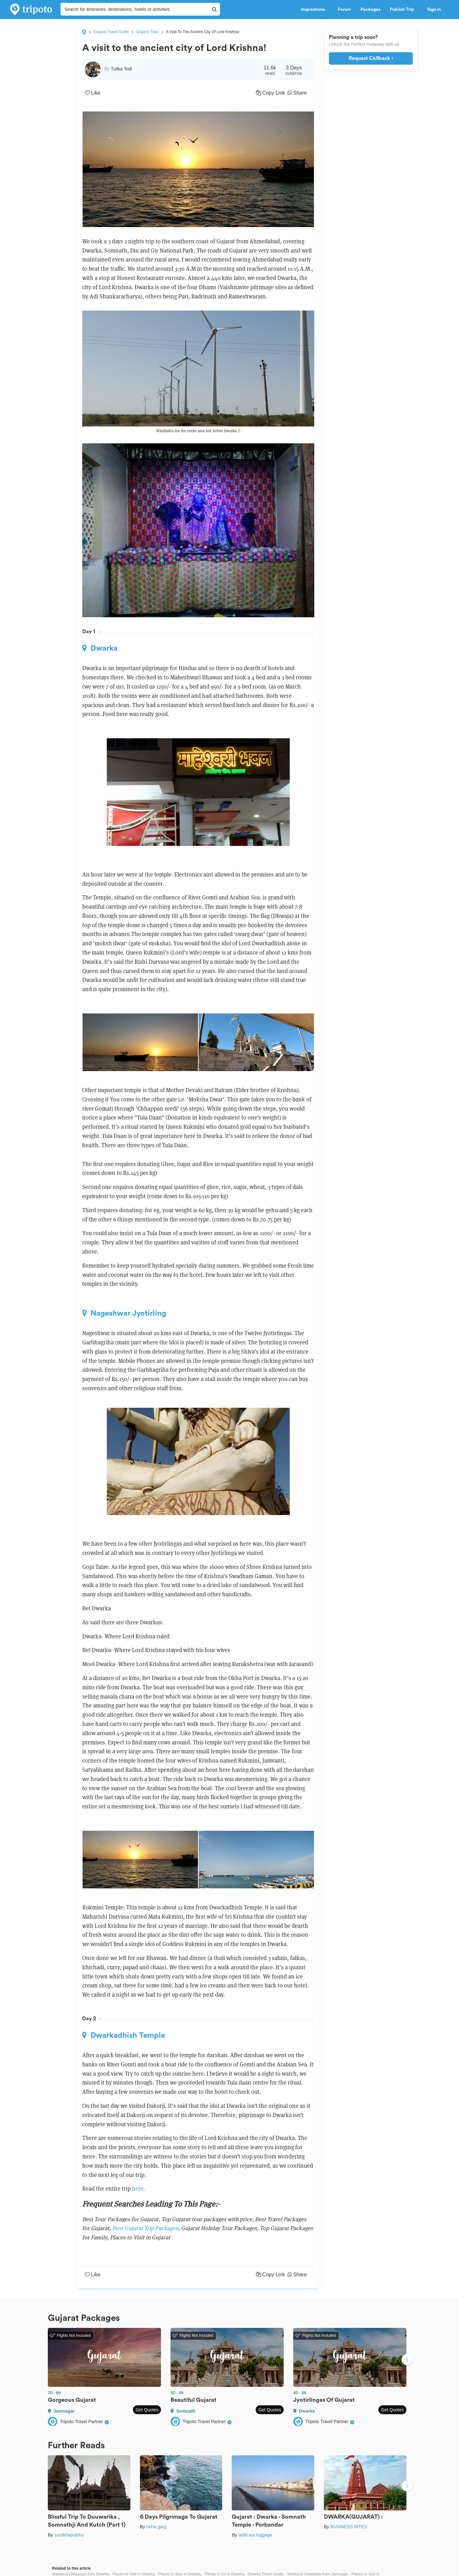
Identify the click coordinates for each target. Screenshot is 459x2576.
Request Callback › (371, 58)
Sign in (434, 9)
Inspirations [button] (314, 9)
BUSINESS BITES (348, 2526)
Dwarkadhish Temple (123, 2035)
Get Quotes (146, 2409)
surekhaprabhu (69, 2534)
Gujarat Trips (147, 32)
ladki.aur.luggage (255, 2534)
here (137, 2188)
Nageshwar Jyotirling (124, 1313)
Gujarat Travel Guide (111, 32)
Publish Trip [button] (404, 9)
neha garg (156, 2526)
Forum (344, 9)
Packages (370, 9)
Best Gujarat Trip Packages (145, 2228)
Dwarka (100, 648)
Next (407, 2360)
